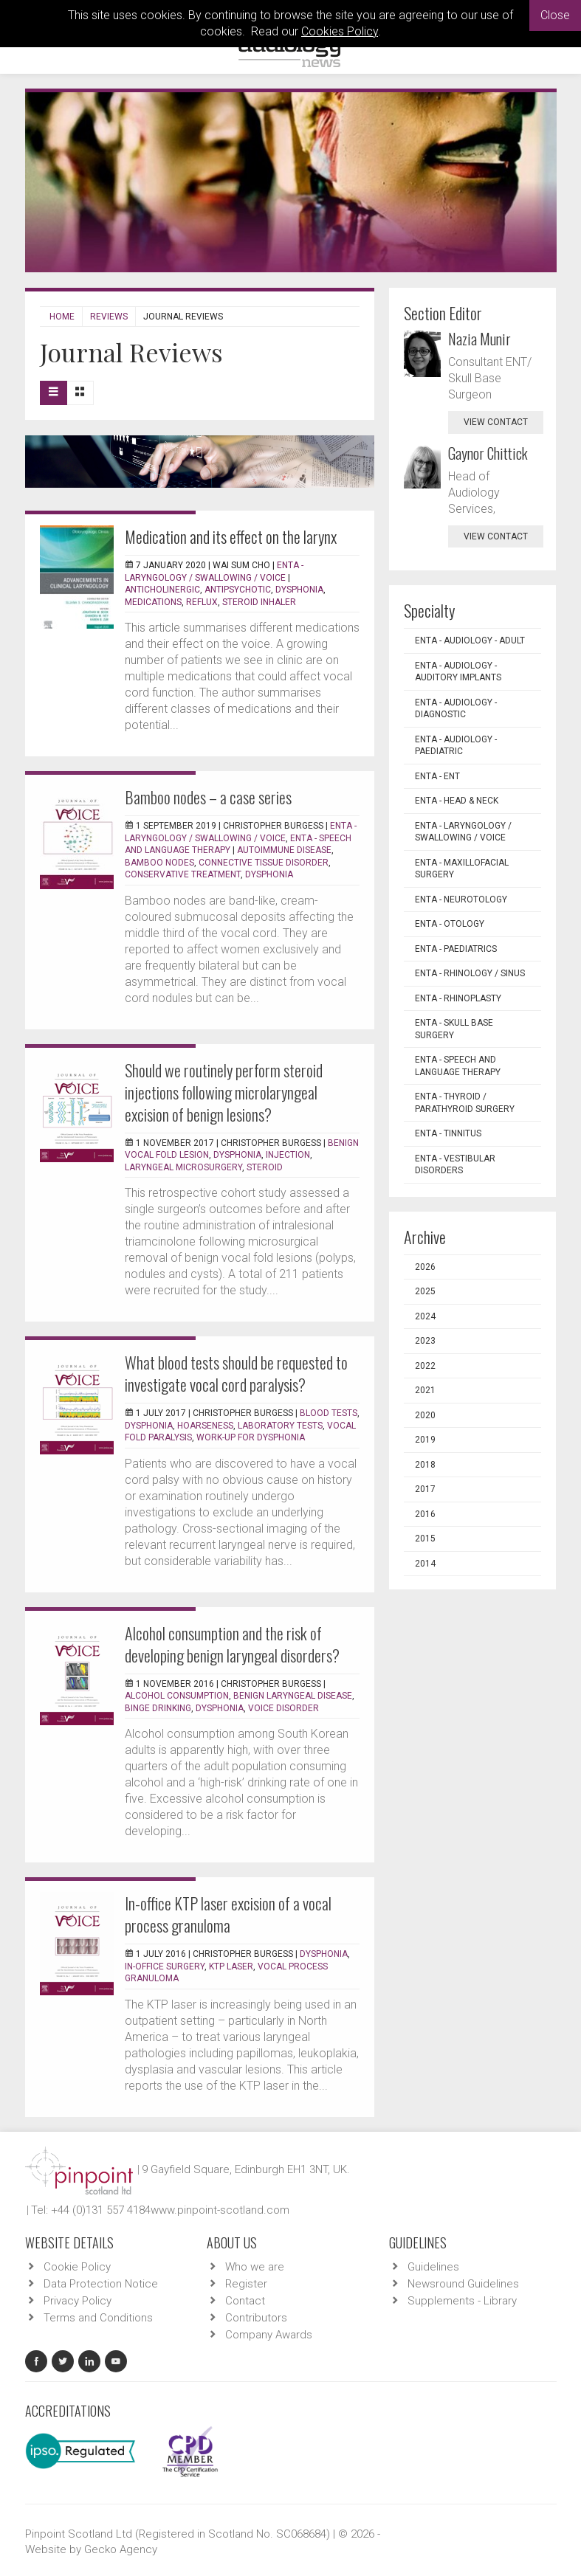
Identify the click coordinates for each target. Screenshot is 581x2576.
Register (246, 2283)
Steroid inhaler (259, 602)
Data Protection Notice (101, 2283)
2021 (425, 1390)
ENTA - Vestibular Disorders (455, 1164)
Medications (153, 602)
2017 (425, 1489)
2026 (425, 1267)
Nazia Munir (479, 339)
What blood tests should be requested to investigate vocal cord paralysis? (236, 1373)
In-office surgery (164, 1966)
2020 (425, 1415)
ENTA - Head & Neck (456, 800)
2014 (425, 1563)
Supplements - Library (462, 2300)
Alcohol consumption (177, 1696)
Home (62, 316)
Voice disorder (283, 1708)
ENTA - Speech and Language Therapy (458, 1065)
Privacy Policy (77, 2300)
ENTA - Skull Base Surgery (454, 1029)
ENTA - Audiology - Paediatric (456, 745)
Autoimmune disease (284, 850)
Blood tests (328, 1413)
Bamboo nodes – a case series (208, 797)
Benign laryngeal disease (292, 1696)
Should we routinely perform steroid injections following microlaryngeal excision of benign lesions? (224, 1092)
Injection (288, 1155)
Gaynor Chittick (488, 453)
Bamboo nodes (159, 862)
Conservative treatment (183, 874)
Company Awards (268, 2334)
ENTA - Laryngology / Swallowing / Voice (463, 832)
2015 (425, 1538)
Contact (245, 2300)
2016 (425, 1514)
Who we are (254, 2266)
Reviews (109, 316)
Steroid (265, 1167)
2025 (425, 1291)
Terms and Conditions (98, 2317)
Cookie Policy (77, 2266)
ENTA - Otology (449, 924)
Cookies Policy (339, 31)
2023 (425, 1341)
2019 (425, 1439)
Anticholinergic (162, 589)
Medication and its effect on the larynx (231, 536)
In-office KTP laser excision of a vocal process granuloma (228, 1914)
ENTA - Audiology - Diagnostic (456, 708)
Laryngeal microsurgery (183, 1167)
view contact (496, 422)
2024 (425, 1316)
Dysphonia (299, 589)
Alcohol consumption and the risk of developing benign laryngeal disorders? (232, 1644)
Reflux (202, 602)
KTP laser (231, 1966)
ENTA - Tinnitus (448, 1133)
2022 (425, 1366)
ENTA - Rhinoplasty (458, 998)
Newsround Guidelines (463, 2283)
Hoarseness (205, 1425)
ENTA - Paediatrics (456, 949)
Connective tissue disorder (264, 862)
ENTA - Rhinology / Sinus (470, 973)
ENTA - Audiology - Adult (470, 640)
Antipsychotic (237, 589)
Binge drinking (158, 1708)
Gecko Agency (120, 2549)
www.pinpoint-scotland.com (220, 2210)
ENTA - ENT (437, 776)
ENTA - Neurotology (461, 899)
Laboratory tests (280, 1425)
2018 (425, 1465)
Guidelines (433, 2266)
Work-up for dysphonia (250, 1437)
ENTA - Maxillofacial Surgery (462, 868)
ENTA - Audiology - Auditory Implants (458, 671)
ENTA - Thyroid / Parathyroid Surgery (465, 1102)
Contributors (256, 2317)
